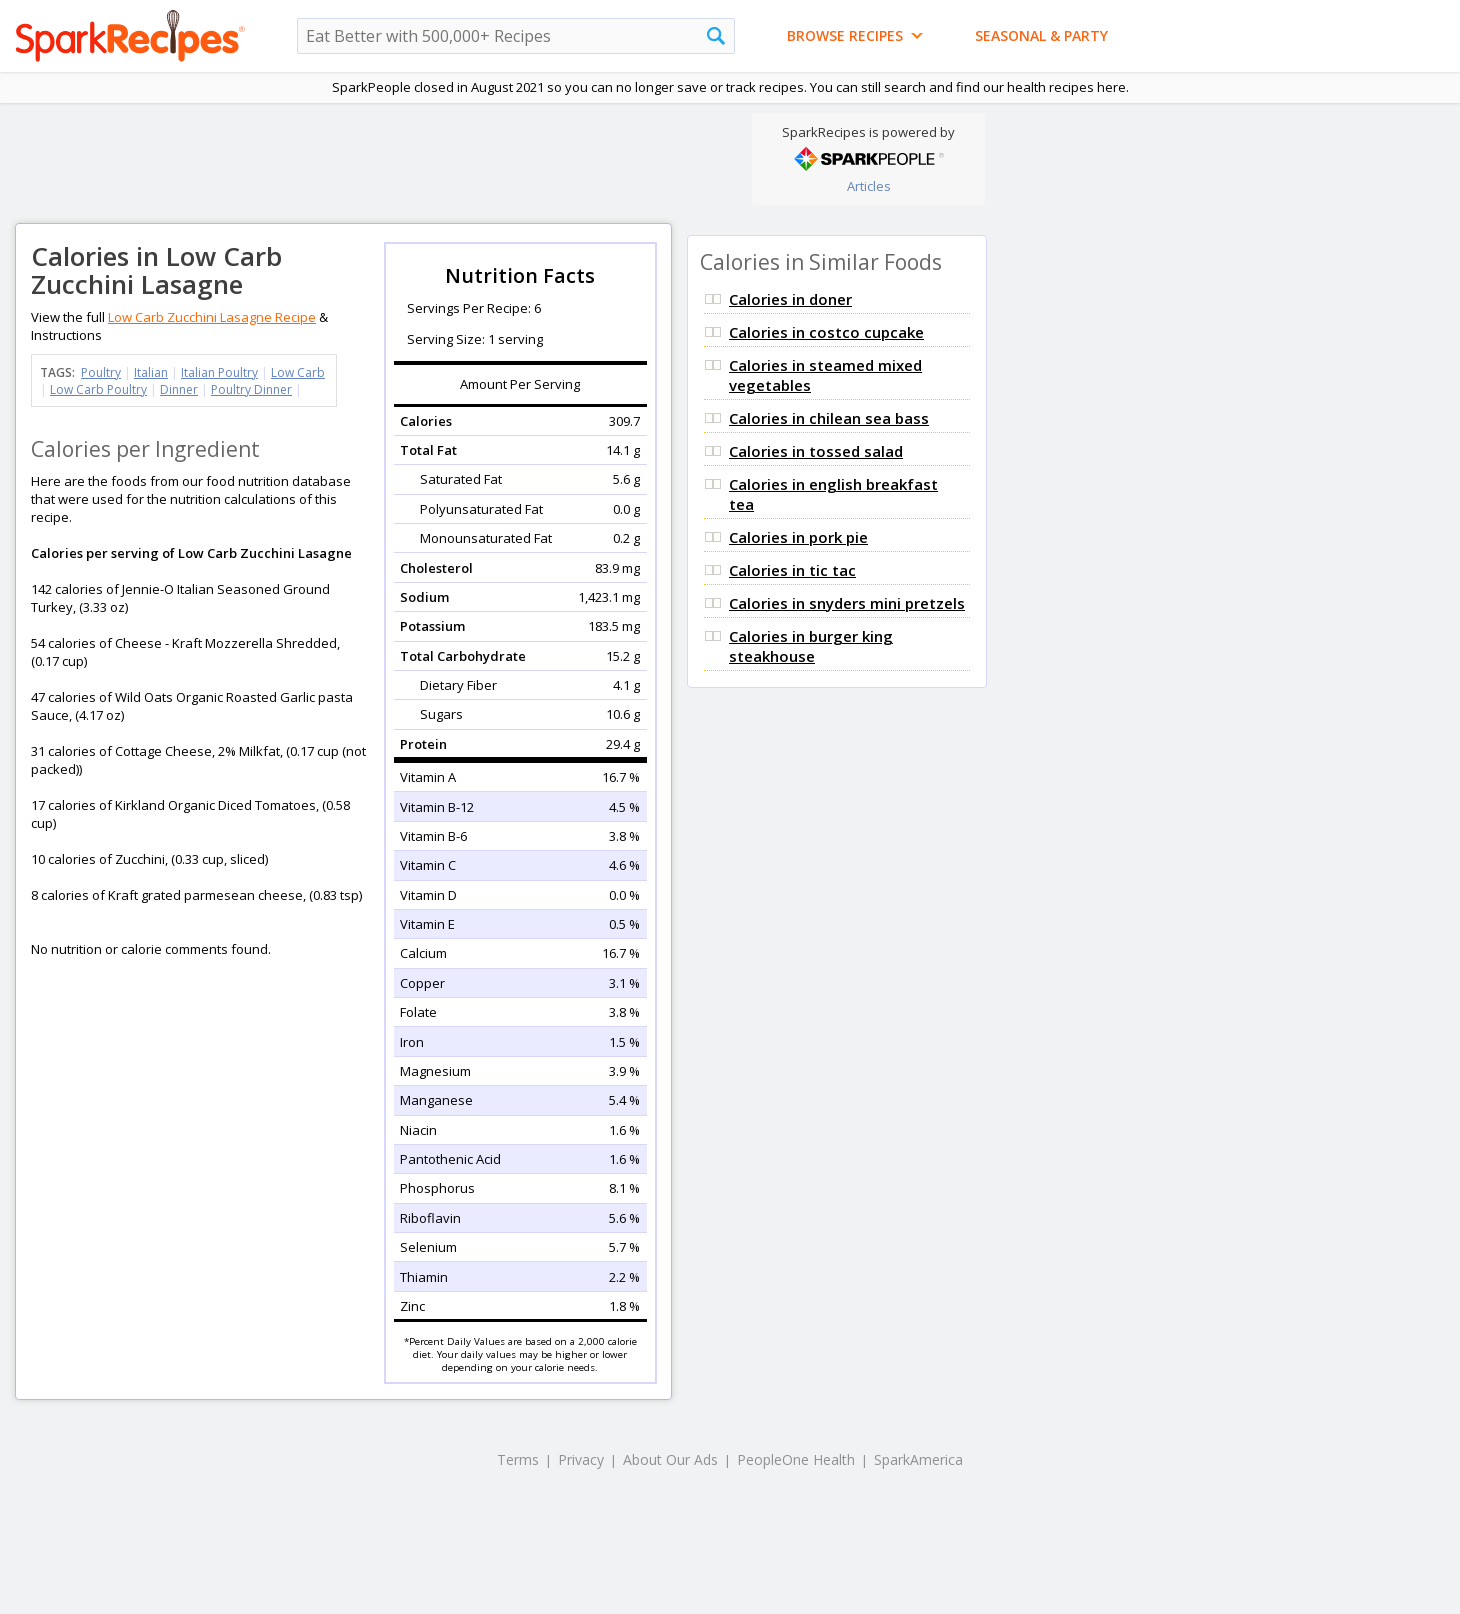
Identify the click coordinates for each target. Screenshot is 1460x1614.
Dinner (179, 389)
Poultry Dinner (251, 389)
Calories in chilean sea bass (829, 418)
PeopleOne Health (796, 1459)
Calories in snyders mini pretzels (847, 603)
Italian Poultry (219, 372)
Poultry (101, 372)
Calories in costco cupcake (826, 332)
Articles (869, 186)
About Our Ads (670, 1459)
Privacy (581, 1459)
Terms (518, 1459)
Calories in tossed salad (816, 451)
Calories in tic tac (792, 570)
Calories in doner (790, 299)
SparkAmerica (918, 1459)
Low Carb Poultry (98, 389)
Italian (151, 372)
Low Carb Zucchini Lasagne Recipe (212, 317)
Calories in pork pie (798, 537)
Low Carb (298, 372)
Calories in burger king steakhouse (811, 646)
